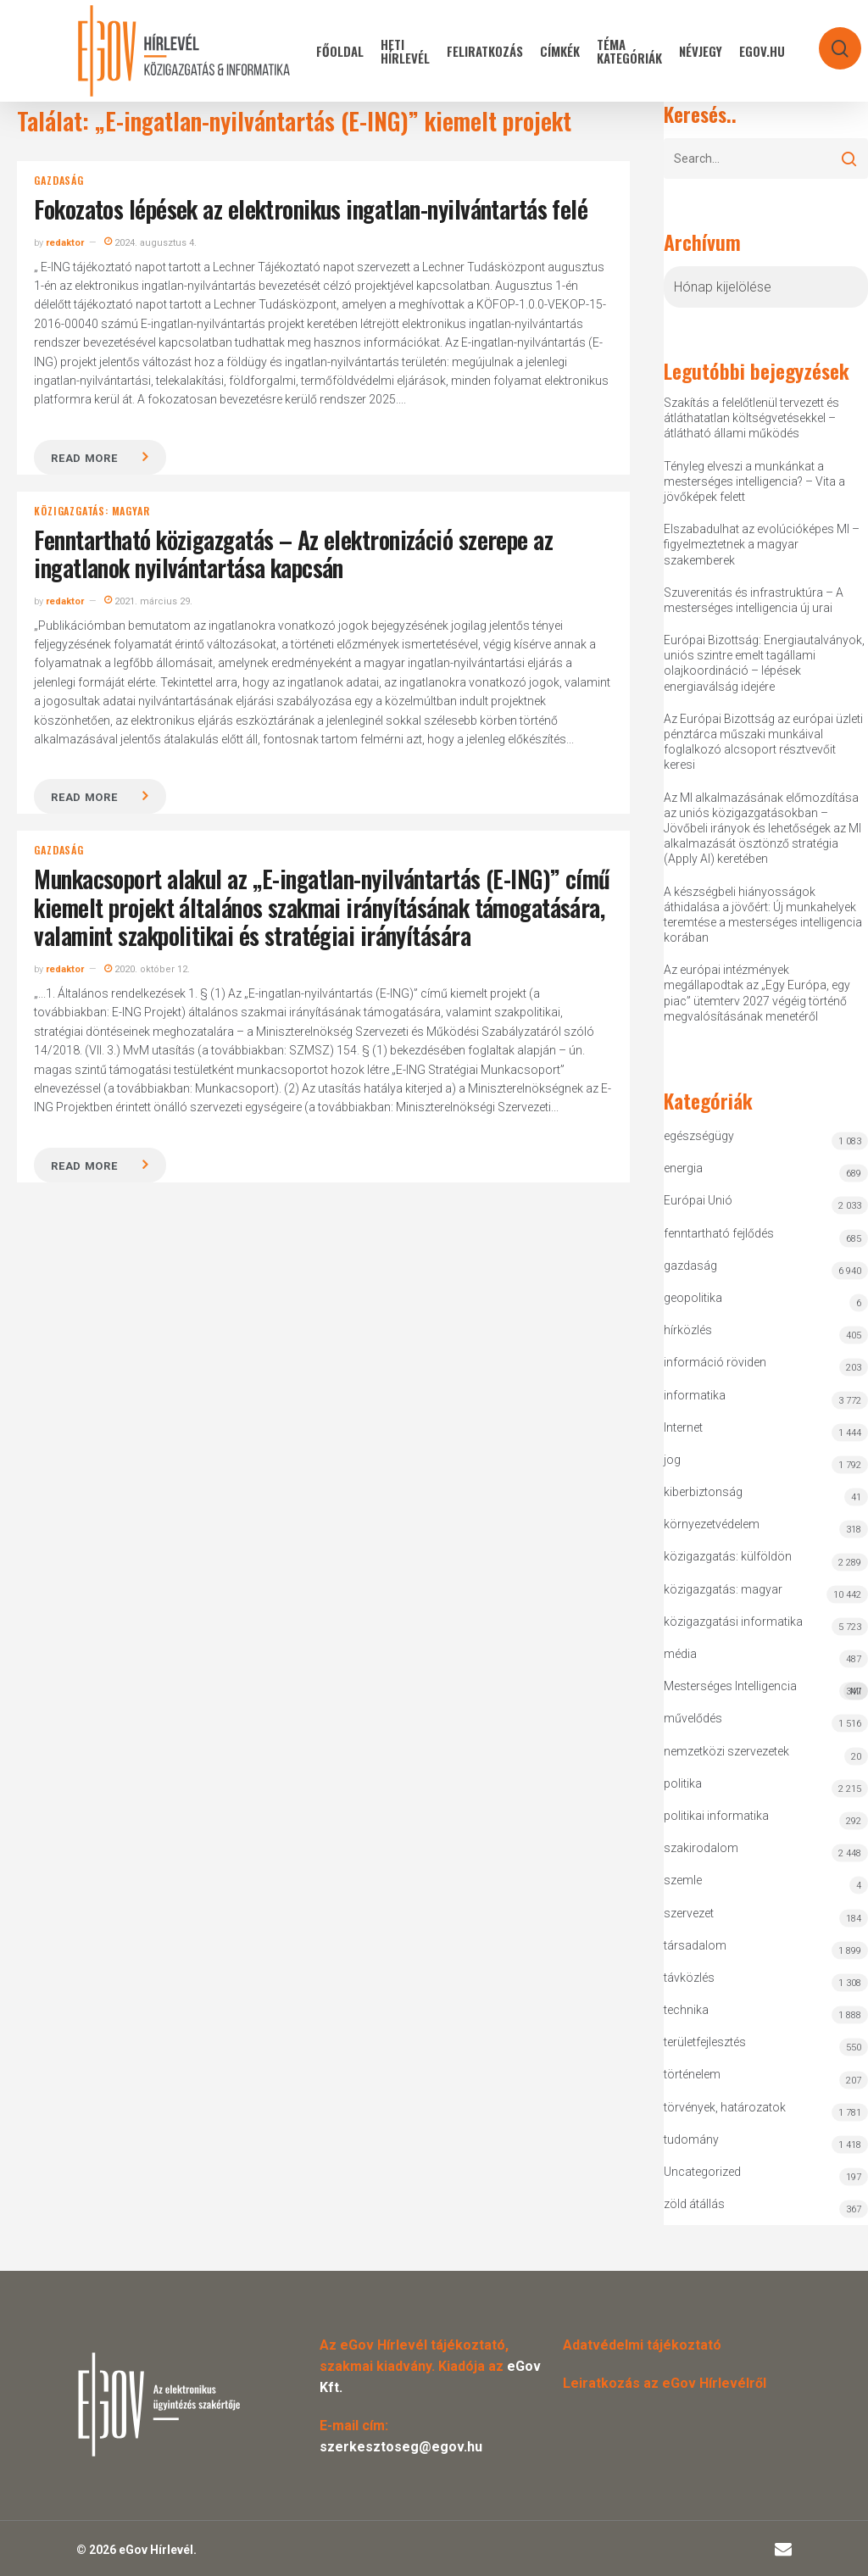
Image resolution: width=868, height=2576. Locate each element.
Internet (683, 1427)
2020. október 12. (147, 969)
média (680, 1654)
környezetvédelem (712, 1524)
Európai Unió (698, 1200)
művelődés (693, 1718)
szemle (683, 1880)
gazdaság (58, 180)
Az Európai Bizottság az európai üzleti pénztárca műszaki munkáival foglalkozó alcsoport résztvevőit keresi (763, 742)
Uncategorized (702, 2171)
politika (683, 1783)
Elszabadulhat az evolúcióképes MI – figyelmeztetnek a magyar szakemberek (762, 544)
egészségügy (699, 1136)
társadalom (695, 1945)
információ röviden (715, 1362)
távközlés (689, 1977)
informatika (695, 1395)
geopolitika (693, 1298)
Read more (84, 458)
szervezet (689, 1913)
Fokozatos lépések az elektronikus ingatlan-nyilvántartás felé (310, 209)
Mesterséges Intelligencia (765, 1689)
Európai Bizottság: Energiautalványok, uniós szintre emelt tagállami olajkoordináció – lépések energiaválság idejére (764, 663)
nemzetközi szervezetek (726, 1751)
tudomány (691, 2139)
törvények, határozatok (725, 2107)
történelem (692, 2074)
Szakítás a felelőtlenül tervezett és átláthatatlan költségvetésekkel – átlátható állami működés (751, 418)
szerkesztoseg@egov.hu (401, 2447)
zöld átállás (694, 2204)
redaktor (65, 242)
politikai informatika (716, 1815)
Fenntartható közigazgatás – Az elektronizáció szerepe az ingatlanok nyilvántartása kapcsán (293, 554)
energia (683, 1168)
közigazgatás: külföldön (728, 1556)
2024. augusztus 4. (150, 242)
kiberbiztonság (703, 1492)
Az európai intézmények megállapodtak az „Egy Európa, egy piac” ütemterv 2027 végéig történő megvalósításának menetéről (757, 993)
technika (686, 2010)
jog (672, 1459)
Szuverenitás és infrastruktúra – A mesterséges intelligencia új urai (753, 600)
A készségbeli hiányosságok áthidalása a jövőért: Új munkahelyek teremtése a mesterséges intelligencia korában (763, 915)
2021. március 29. (148, 601)
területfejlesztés (705, 2042)
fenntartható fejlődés (719, 1233)
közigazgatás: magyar (91, 511)
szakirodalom (701, 1848)
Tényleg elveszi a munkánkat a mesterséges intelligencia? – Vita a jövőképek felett (754, 481)
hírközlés (688, 1330)
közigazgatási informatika (733, 1621)
